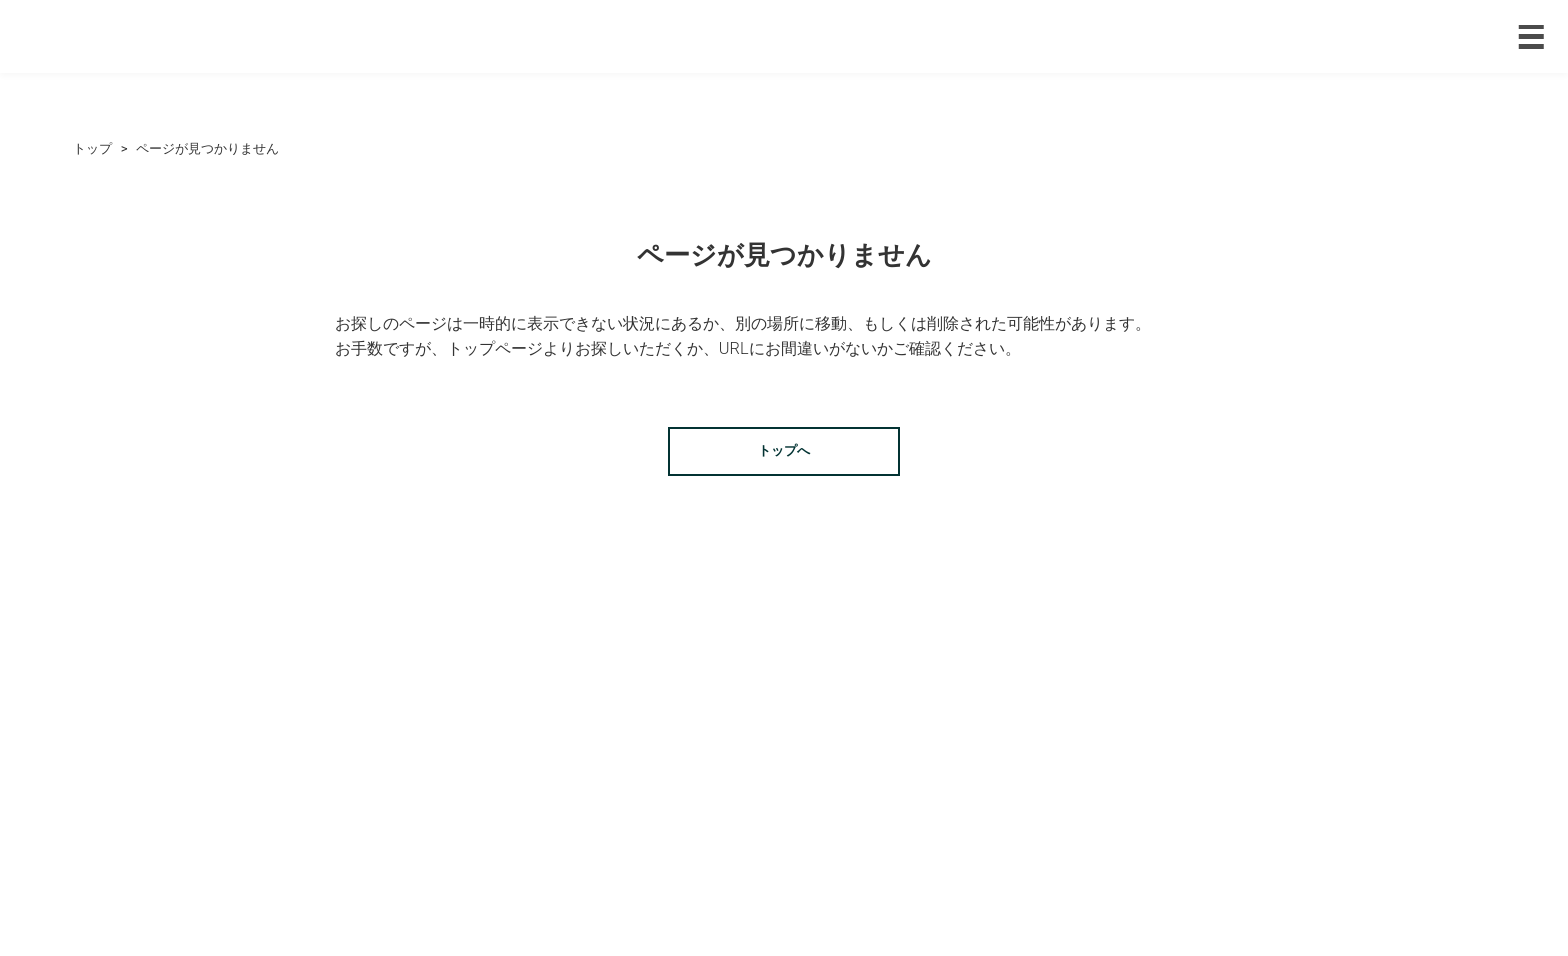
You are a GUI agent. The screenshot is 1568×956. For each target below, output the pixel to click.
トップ (92, 148)
